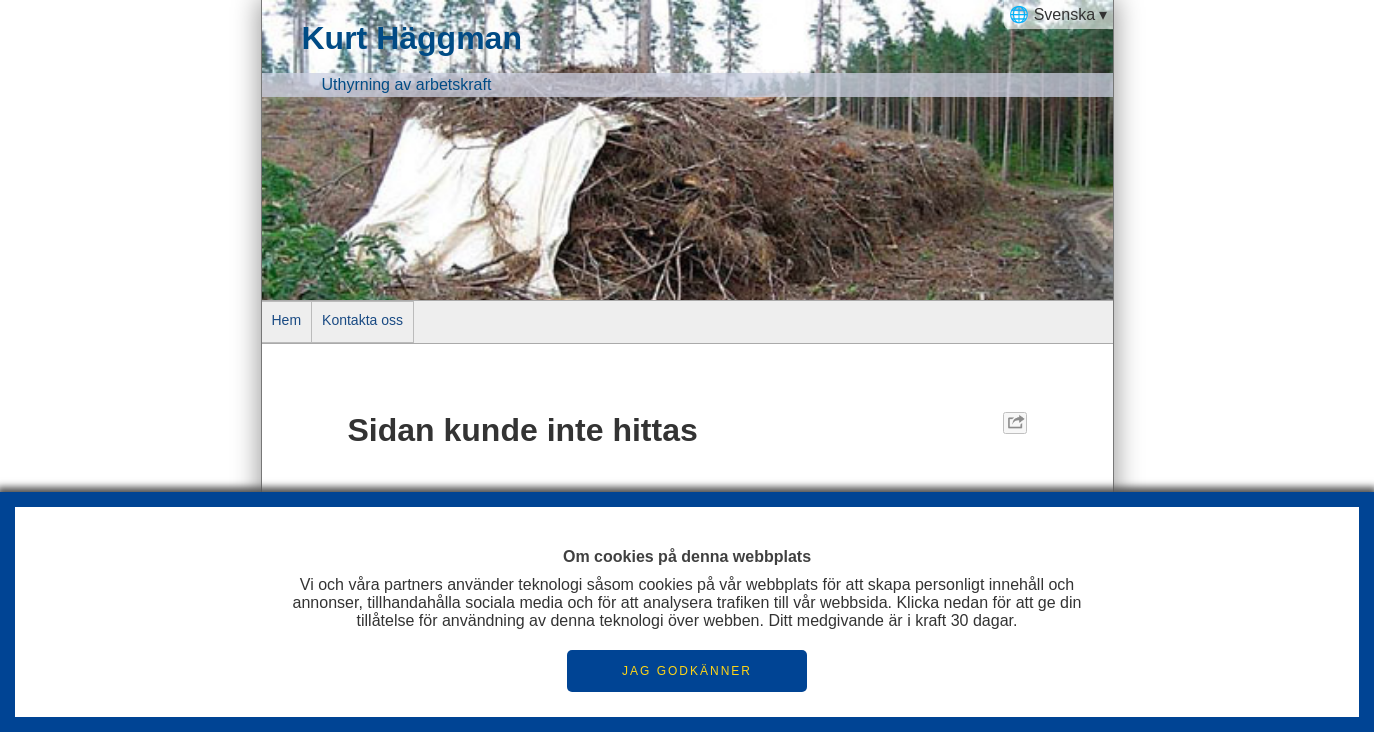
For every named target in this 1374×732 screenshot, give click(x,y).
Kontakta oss (362, 320)
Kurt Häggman (412, 38)
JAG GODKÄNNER (687, 671)
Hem (287, 320)
